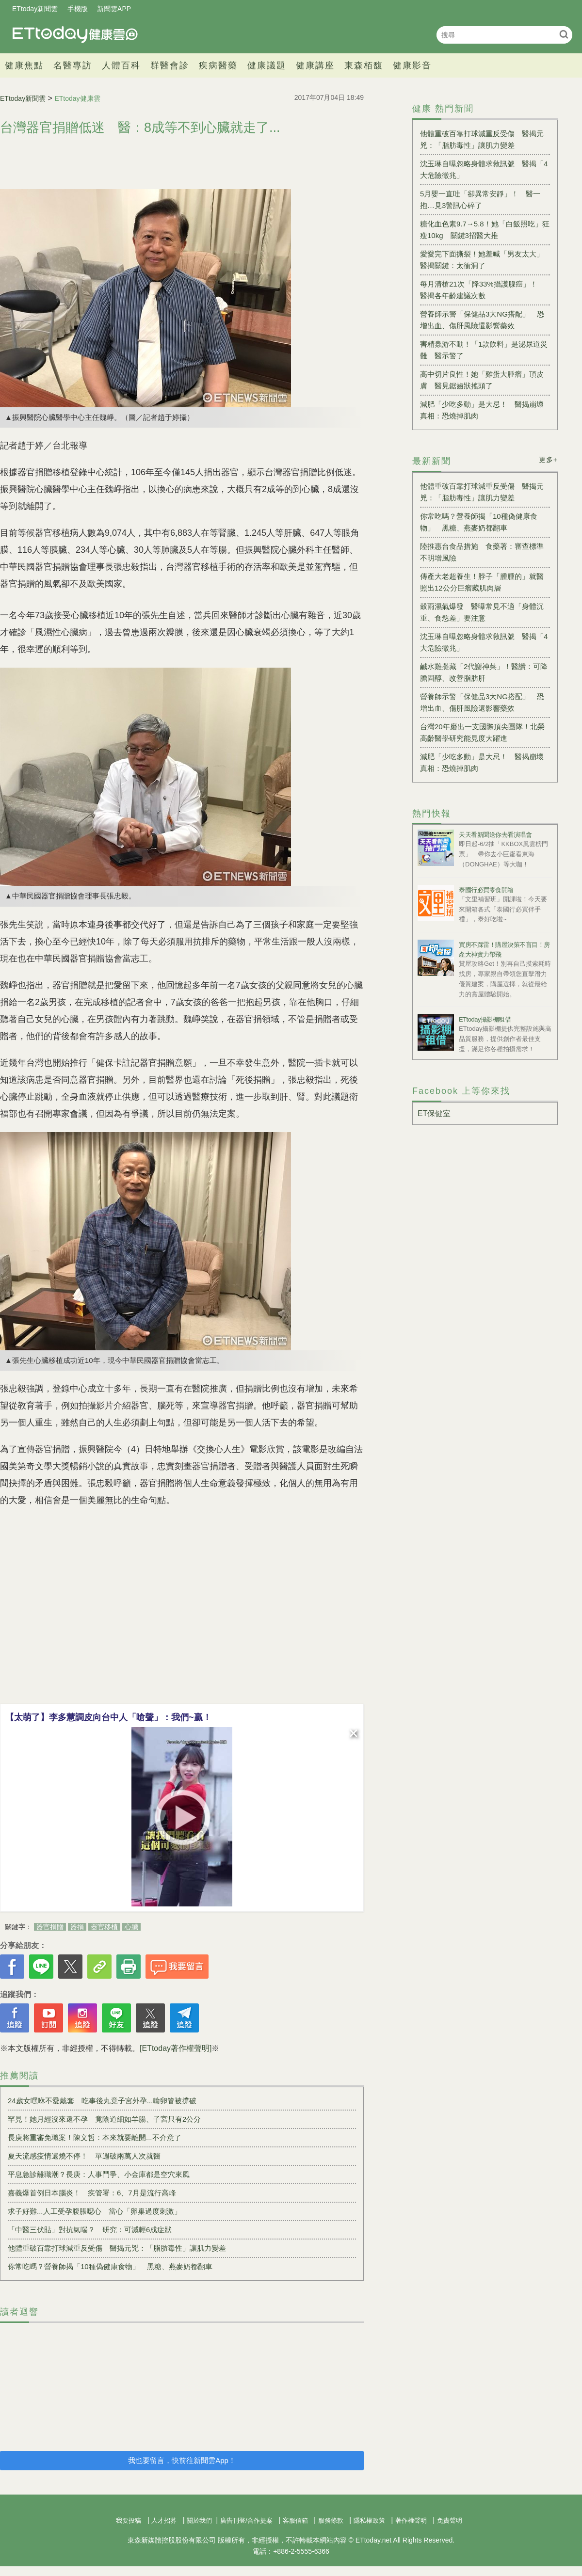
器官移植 (104, 1927)
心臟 (131, 1927)
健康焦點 (24, 65)
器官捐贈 (50, 1927)
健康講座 (315, 65)
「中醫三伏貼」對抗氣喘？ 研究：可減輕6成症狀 (90, 2229)
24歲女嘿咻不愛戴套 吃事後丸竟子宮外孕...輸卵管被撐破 (102, 2100)
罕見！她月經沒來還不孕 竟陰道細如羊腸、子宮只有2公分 (104, 2119)
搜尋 (564, 34)
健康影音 (412, 65)
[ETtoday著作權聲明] (175, 2048)
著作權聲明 (411, 2520)
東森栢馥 (363, 65)
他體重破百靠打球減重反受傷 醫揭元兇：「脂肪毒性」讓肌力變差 (117, 2248)
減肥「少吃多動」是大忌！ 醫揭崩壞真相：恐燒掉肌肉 (482, 410)
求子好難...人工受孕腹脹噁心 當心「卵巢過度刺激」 (94, 2211)
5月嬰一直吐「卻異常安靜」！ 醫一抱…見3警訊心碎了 (480, 199)
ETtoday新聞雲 (35, 9)
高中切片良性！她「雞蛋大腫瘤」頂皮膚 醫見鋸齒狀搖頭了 (482, 380)
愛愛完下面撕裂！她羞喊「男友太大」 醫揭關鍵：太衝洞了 (485, 260)
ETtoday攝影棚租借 (485, 1019)
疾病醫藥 (218, 65)
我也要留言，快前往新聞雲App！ (182, 2460)
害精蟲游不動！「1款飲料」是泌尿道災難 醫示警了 (484, 350)
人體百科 (121, 65)
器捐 (77, 1927)
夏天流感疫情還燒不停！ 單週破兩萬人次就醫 (84, 2156)
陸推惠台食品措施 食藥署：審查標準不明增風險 (482, 552)
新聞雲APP (114, 9)
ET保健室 (434, 1113)
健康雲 (75, 34)
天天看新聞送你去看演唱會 (495, 834)
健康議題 (266, 65)
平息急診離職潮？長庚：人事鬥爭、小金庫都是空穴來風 (99, 2174)
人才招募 (164, 2520)
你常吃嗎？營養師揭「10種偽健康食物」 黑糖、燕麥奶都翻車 (110, 2266)
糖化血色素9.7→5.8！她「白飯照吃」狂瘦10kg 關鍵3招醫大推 (485, 230)
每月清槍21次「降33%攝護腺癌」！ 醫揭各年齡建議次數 (482, 290)
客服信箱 (295, 2520)
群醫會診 (169, 65)
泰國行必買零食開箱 (486, 890)
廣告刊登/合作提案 (246, 2520)
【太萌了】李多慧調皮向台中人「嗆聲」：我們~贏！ (108, 1717)
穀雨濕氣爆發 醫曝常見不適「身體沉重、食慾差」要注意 (482, 612)
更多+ (548, 460)
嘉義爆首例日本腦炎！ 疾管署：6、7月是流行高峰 (92, 2193)
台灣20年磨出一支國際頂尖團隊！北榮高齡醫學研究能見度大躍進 (482, 732)
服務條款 (330, 2520)
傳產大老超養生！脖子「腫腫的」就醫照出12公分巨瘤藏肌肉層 (482, 582)
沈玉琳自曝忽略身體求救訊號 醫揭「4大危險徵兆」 (484, 169)
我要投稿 (128, 2520)
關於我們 (199, 2520)
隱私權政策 (369, 2520)
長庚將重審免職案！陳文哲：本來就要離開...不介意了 (94, 2137)
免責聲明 (449, 2520)
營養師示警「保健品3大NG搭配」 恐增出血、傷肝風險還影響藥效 (482, 320)
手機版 (77, 9)
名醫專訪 (72, 65)
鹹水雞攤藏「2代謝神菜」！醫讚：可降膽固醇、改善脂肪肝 (484, 672)
